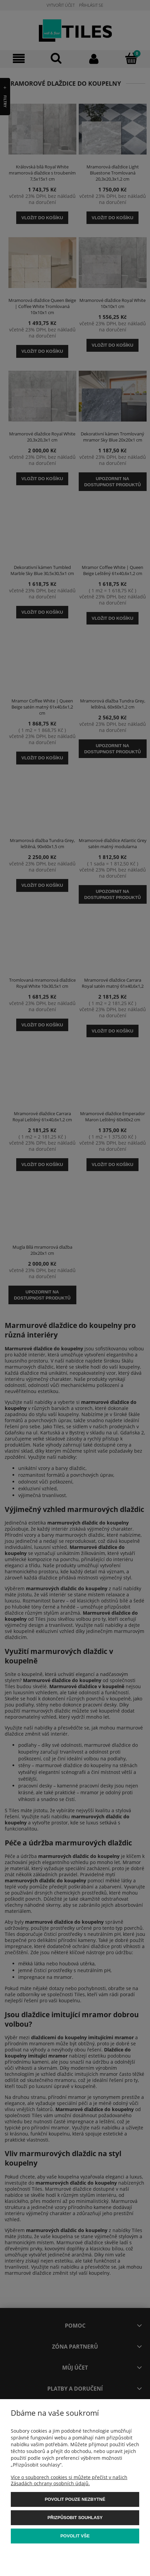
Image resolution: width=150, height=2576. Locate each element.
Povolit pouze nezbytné (75, 2499)
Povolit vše (75, 2535)
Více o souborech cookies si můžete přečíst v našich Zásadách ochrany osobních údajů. (69, 2480)
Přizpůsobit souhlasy (74, 2517)
